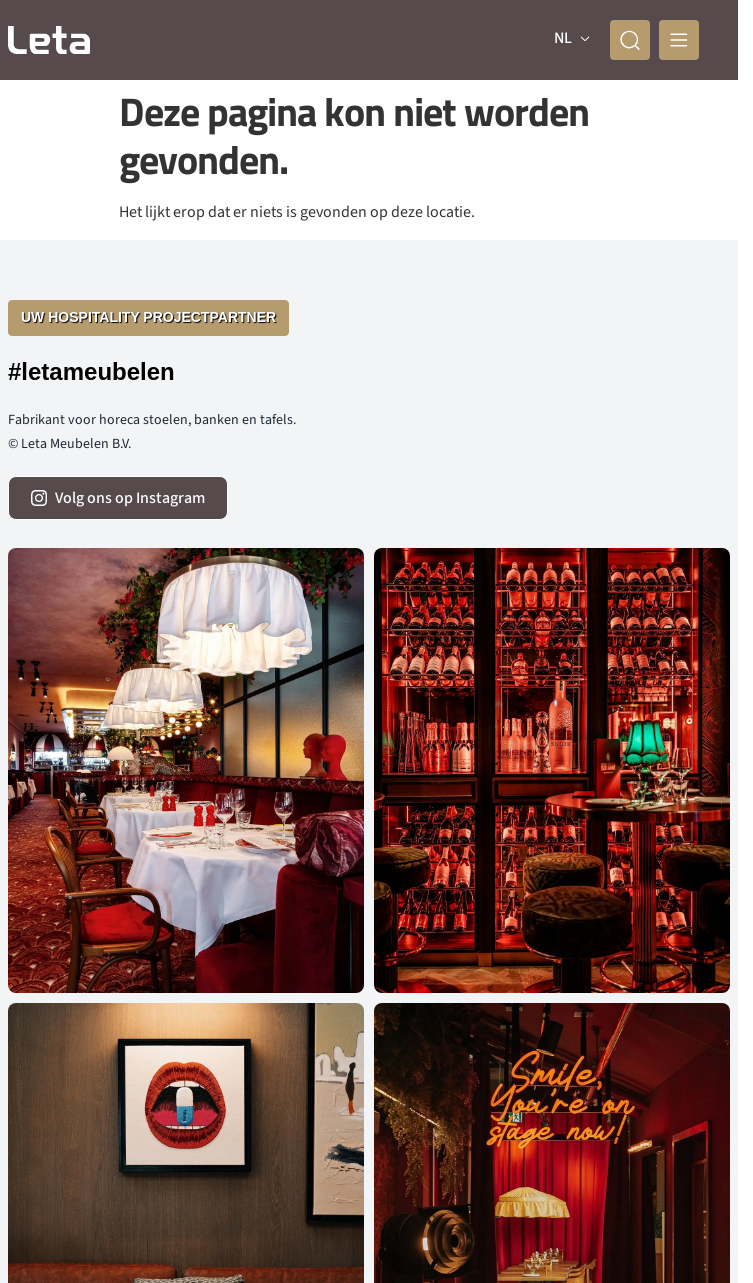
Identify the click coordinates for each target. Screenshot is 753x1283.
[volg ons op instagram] (118, 498)
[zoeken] (630, 40)
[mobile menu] (679, 40)
